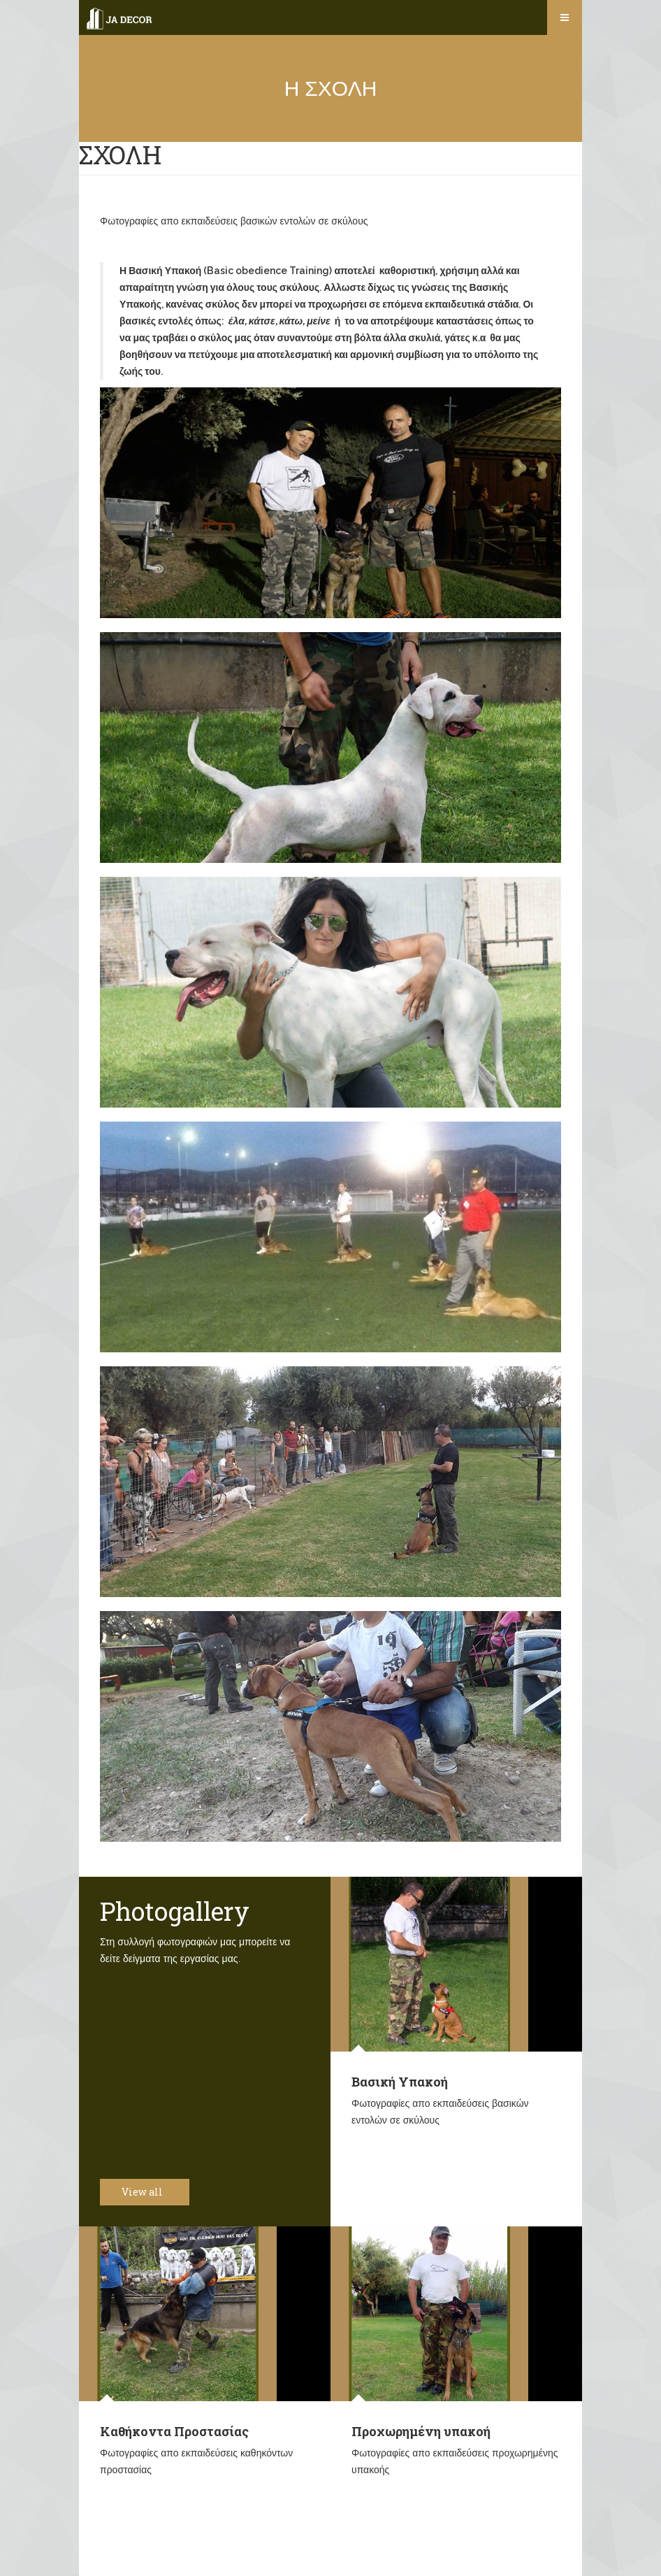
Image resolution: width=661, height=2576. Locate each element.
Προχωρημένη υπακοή (421, 2431)
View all (150, 2191)
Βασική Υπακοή (399, 2081)
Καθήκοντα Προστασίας (174, 2431)
